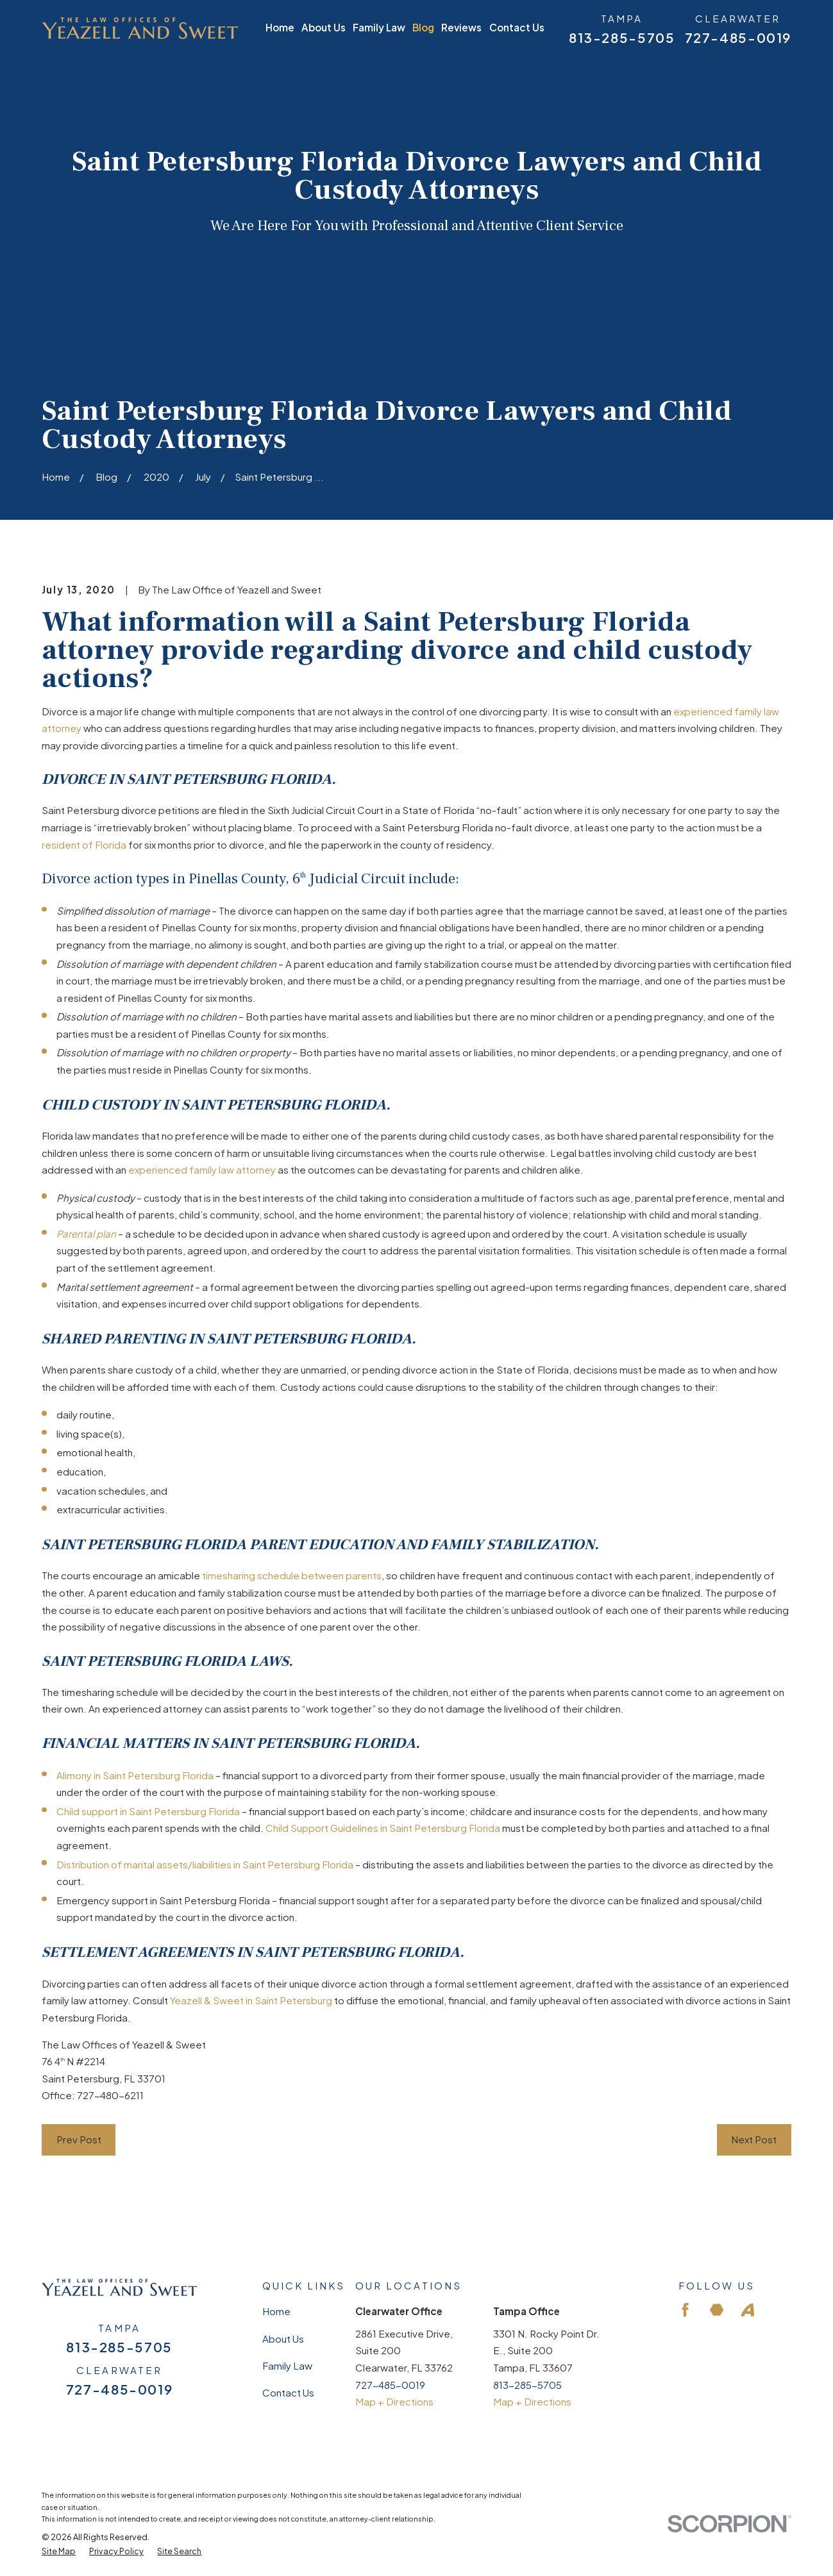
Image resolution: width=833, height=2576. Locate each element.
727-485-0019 (738, 37)
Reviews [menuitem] (461, 27)
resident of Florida (84, 844)
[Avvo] (747, 2309)
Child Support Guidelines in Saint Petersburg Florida (382, 1828)
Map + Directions (394, 2401)
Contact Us (288, 2392)
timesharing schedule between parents (292, 1575)
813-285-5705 (622, 37)
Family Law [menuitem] (379, 27)
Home (276, 2311)
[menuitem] (59, 2551)
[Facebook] (685, 2309)
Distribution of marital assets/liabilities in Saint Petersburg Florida (204, 1864)
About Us (283, 2338)
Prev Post (78, 2139)
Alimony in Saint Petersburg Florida (135, 1775)
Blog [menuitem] (423, 27)
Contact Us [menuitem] (516, 27)
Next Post (754, 2139)
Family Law (287, 2365)
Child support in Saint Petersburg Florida (148, 1811)
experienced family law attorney (202, 1169)
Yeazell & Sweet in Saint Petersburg (251, 2000)
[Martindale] (716, 2309)
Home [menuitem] (279, 27)
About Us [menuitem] (323, 27)
